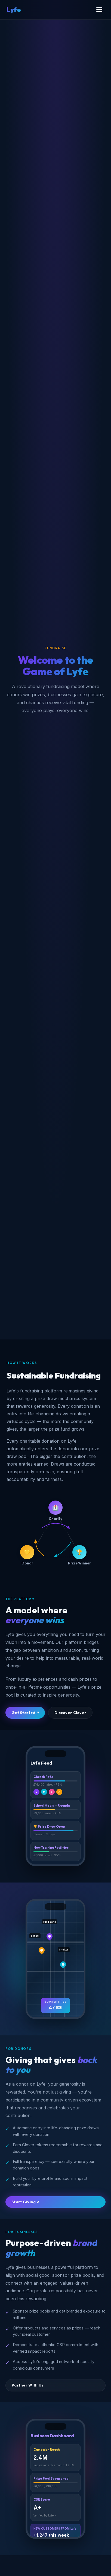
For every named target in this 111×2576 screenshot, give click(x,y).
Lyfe (14, 9)
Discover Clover (70, 1712)
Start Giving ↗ (25, 2201)
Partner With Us (27, 2385)
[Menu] (99, 9)
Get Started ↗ (25, 1712)
